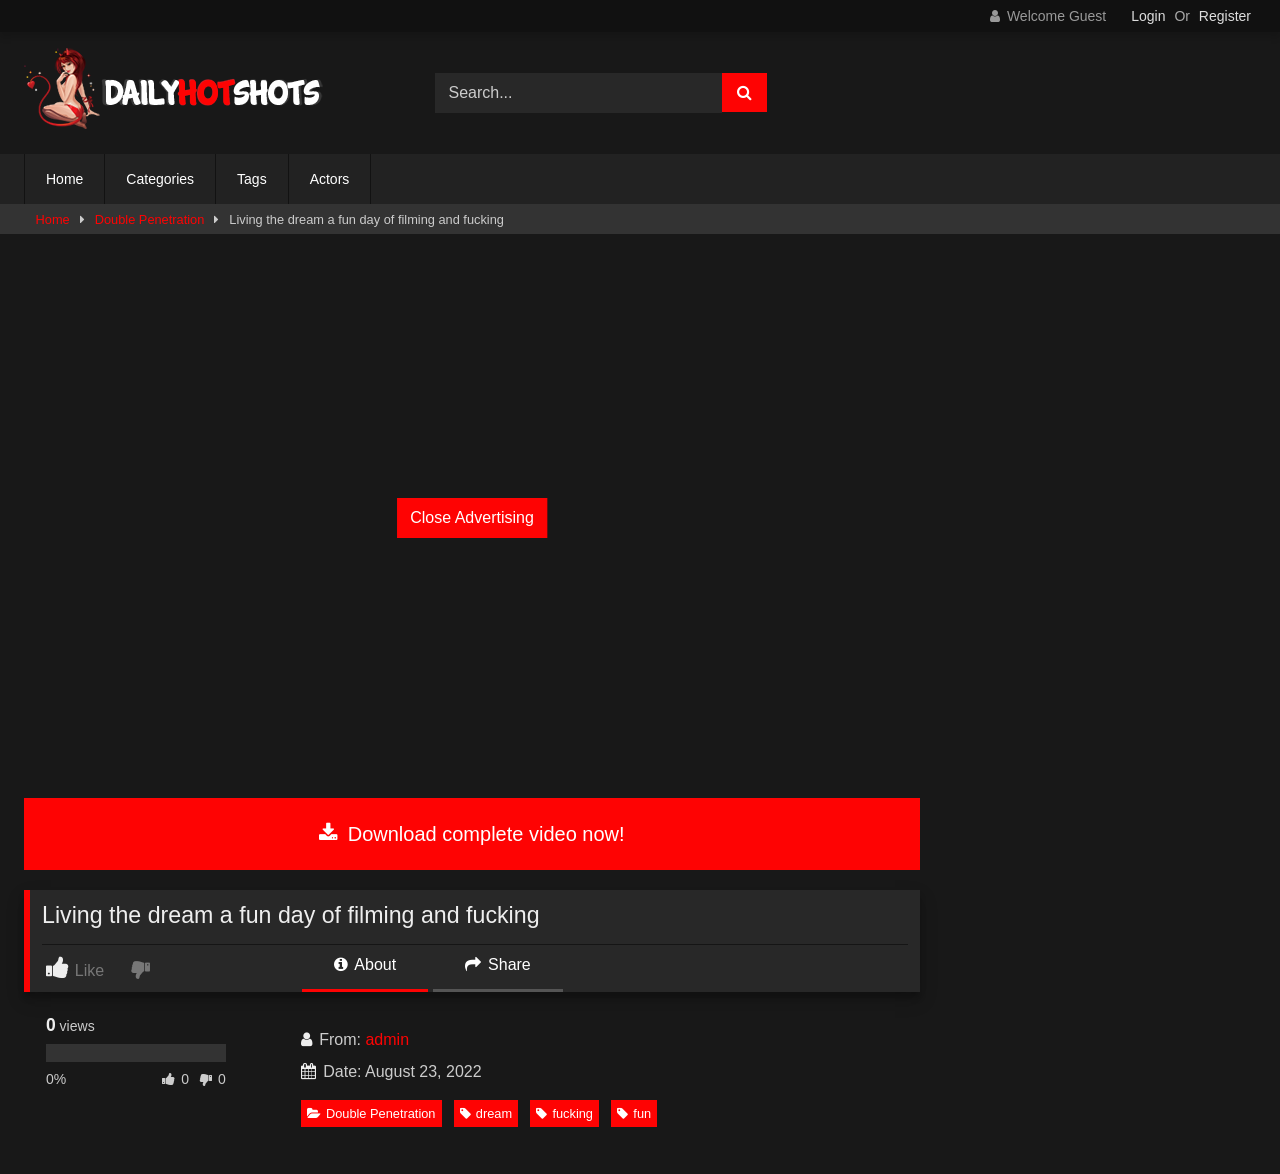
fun (634, 1113)
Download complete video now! (471, 834)
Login (1148, 16)
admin (387, 1039)
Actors (330, 179)
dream (486, 1113)
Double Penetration (150, 219)
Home (64, 179)
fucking (564, 1113)
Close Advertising (472, 517)
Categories (160, 179)
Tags (252, 179)
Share (498, 964)
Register (1225, 16)
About (365, 964)
